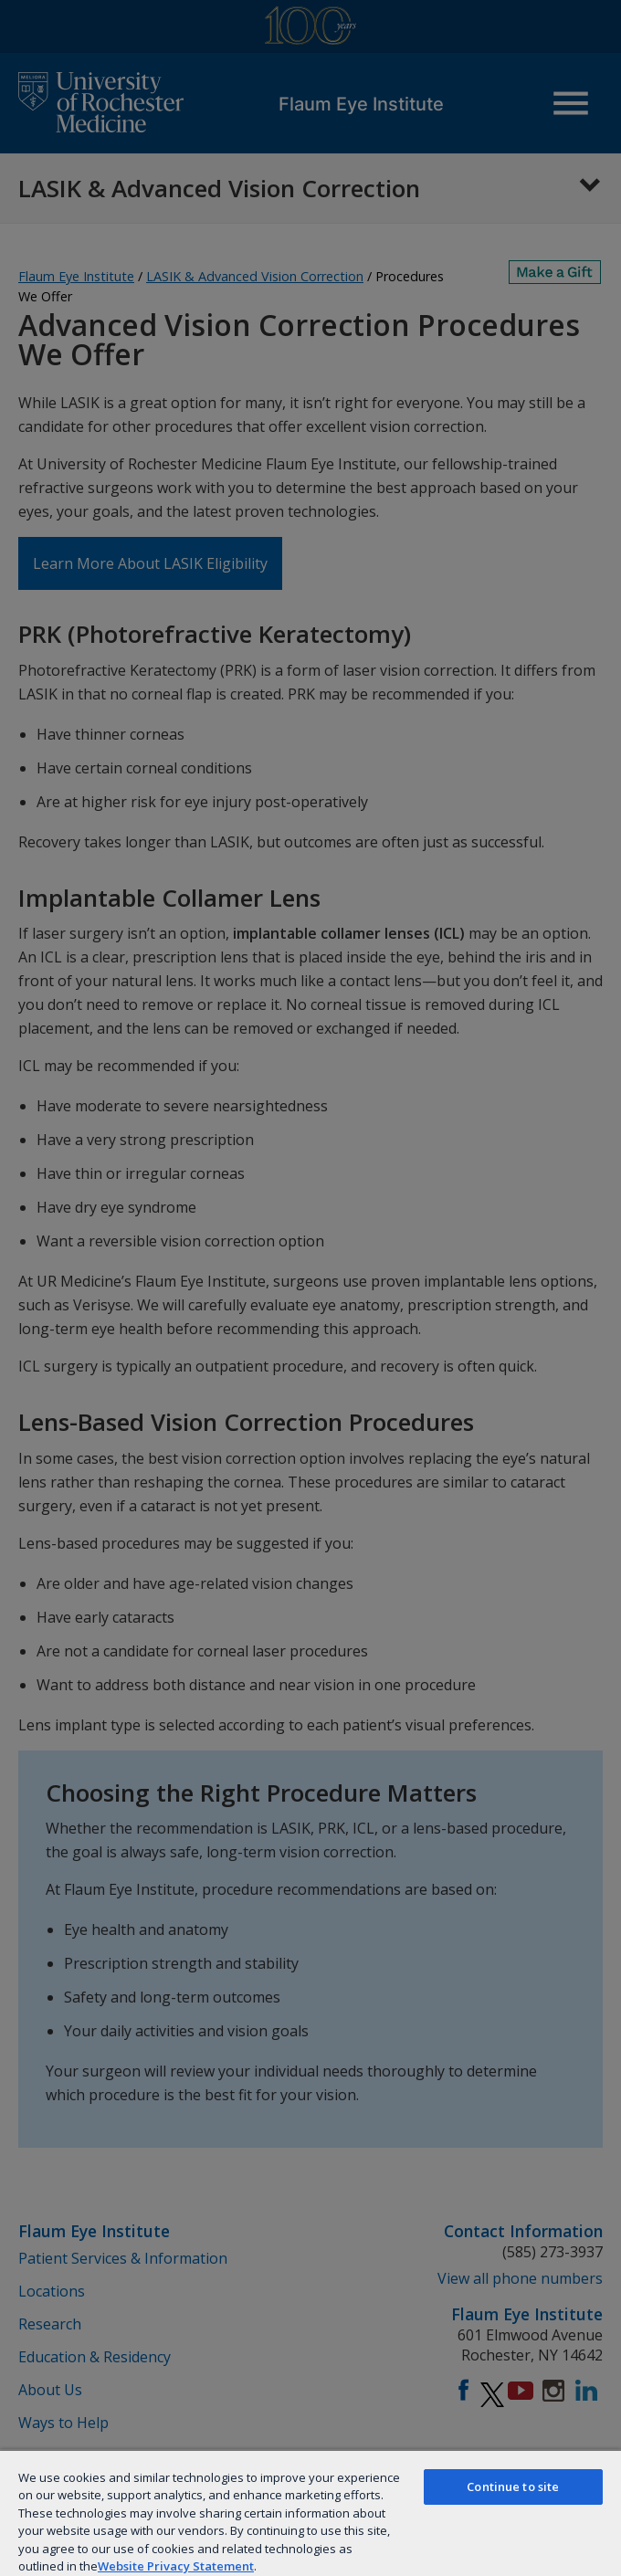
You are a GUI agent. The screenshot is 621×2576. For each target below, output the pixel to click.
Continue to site (513, 2486)
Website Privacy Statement (176, 2566)
